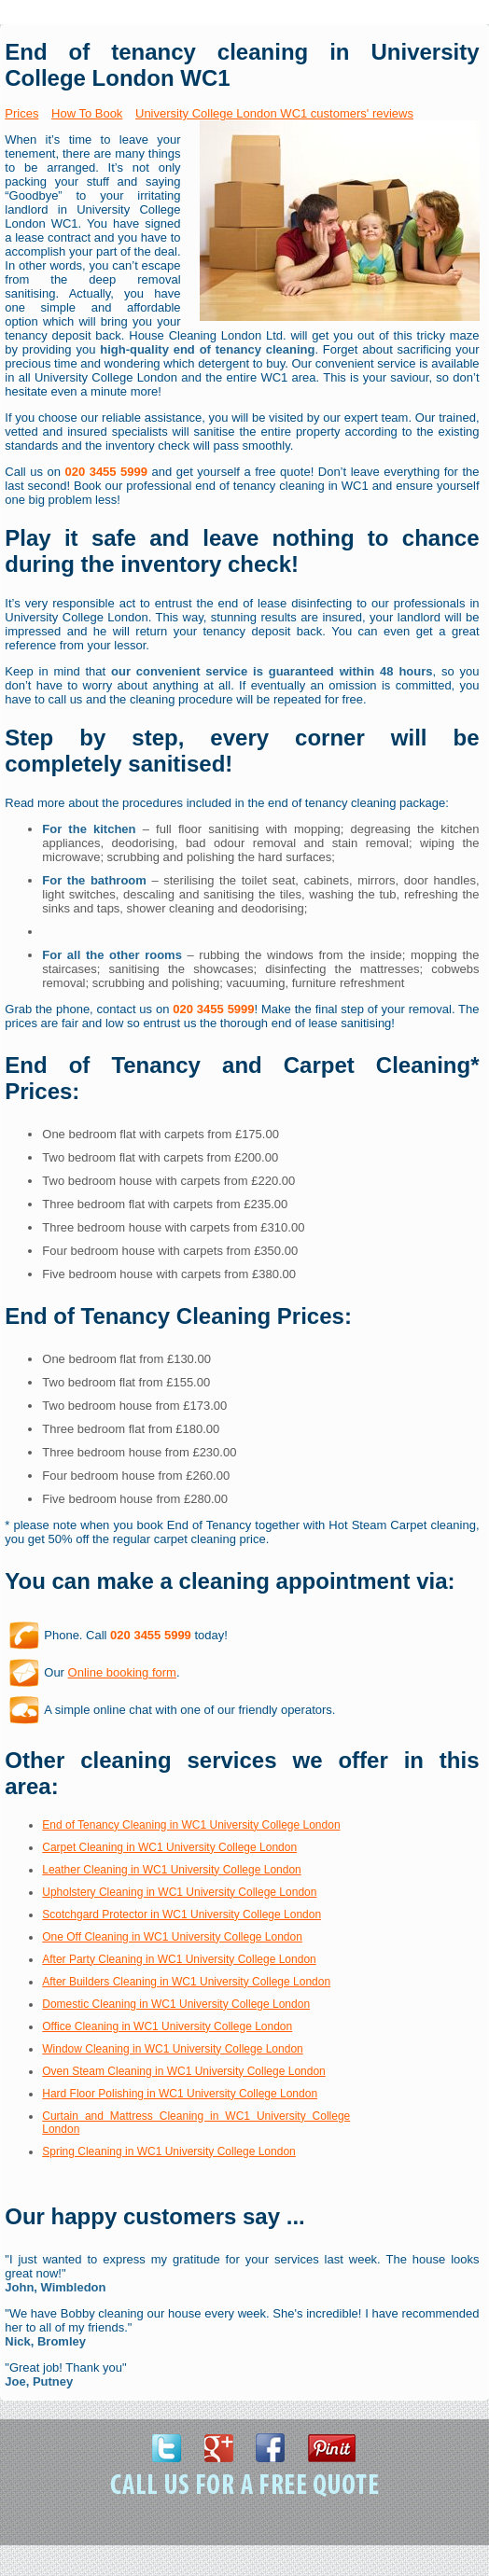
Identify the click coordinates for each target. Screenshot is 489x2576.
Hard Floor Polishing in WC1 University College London (179, 2093)
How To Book (86, 113)
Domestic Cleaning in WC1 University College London (176, 2004)
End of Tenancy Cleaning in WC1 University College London (191, 1824)
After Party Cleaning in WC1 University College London (178, 1959)
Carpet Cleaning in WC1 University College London (169, 1847)
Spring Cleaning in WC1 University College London (168, 2151)
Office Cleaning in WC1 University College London (167, 2026)
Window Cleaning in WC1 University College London (172, 2048)
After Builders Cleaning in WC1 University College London (186, 1981)
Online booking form (122, 1672)
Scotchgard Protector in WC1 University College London (181, 1914)
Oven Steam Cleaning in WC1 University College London (184, 2071)
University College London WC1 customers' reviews (274, 113)
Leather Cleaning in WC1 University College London (171, 1869)
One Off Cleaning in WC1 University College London (172, 1936)
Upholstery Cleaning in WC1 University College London (179, 1892)
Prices (21, 113)
